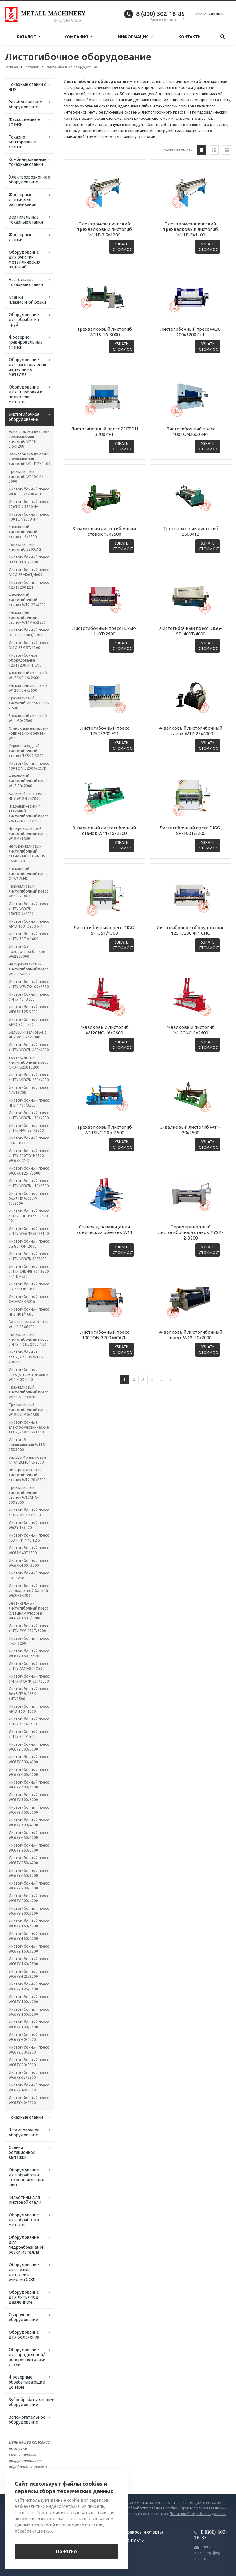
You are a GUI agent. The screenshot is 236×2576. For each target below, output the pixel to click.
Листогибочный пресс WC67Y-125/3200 (29, 1973)
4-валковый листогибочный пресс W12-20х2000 (28, 781)
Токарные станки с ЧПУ (27, 87)
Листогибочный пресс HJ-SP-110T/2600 (29, 559)
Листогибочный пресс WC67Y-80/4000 (29, 2037)
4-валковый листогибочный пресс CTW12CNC (28, 874)
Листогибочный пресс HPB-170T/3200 (29, 1102)
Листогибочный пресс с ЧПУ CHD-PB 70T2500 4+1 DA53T (29, 1271)
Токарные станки (26, 2117)
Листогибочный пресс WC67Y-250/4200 (29, 1860)
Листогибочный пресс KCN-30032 (29, 1140)
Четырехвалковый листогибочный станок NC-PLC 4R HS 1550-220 (27, 853)
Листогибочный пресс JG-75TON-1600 (29, 1286)
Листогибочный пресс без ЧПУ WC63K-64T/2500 (29, 1694)
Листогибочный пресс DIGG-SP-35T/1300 (29, 645)
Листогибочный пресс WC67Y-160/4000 (29, 1936)
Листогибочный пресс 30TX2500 (29, 1575)
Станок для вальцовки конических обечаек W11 (29, 733)
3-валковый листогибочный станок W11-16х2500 (27, 617)
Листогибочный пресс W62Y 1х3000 (29, 1525)
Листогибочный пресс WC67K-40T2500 (29, 1550)
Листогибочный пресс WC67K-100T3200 (29, 1562)
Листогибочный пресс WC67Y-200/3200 (29, 1910)
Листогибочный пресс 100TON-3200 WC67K (29, 765)
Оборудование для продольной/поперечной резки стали (27, 2357)
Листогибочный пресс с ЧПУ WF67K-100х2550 (29, 984)
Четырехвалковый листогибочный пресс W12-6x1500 (28, 834)
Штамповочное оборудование (24, 2132)
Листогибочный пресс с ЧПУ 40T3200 (29, 996)
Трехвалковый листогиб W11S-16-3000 (26, 476)
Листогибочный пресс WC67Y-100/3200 (29, 2011)
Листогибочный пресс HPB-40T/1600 (29, 1311)
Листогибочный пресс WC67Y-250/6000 (29, 1835)
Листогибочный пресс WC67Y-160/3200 (29, 1948)
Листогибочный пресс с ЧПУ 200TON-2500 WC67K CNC (29, 1156)
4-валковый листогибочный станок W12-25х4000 (27, 600)
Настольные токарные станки (26, 282)
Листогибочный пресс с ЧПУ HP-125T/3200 (29, 1127)
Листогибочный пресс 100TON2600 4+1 (29, 516)
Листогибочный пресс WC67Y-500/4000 (29, 1759)
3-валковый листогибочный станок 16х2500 (23, 532)
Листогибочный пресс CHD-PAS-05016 (29, 1299)
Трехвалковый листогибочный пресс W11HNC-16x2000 (28, 1392)
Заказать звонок (209, 14)
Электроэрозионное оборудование (29, 179)
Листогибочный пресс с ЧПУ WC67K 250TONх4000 (29, 909)
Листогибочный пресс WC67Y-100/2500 (29, 2024)
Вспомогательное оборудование (27, 2420)
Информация (135, 36)
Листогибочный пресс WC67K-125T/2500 (29, 1170)
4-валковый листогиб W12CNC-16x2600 (28, 675)
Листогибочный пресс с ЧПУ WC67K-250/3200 (29, 1077)
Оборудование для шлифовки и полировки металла (25, 394)
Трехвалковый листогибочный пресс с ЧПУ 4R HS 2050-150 (28, 1339)
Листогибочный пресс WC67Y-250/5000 (29, 1847)
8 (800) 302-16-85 (160, 13)
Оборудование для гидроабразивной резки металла (27, 2245)
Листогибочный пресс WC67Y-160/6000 (29, 1923)
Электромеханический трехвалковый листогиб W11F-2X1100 (29, 459)
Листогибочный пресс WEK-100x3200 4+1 (29, 491)
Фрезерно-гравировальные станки (26, 342)
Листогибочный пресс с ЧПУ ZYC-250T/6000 (29, 1628)
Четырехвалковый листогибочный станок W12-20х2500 (27, 1475)
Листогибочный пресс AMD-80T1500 (29, 1022)
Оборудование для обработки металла (24, 2219)
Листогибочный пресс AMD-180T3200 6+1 (29, 923)
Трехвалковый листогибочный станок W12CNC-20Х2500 (23, 1495)
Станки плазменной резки (27, 299)
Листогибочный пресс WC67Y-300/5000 (29, 1809)
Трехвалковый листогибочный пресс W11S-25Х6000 (28, 891)
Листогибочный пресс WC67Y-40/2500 (29, 2087)
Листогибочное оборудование (24, 417)
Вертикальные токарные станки (26, 219)
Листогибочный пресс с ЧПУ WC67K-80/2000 (29, 1256)
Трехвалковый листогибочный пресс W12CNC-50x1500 (28, 1410)
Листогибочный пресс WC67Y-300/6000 (29, 1797)
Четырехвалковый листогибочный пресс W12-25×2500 (28, 969)
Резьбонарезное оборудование (25, 104)
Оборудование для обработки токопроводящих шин (26, 2177)
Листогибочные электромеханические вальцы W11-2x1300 (29, 1427)
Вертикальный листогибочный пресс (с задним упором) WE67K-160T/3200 (28, 1610)
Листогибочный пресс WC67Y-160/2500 (29, 1961)
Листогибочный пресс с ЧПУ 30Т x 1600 (29, 936)
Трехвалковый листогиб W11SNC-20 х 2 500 (29, 703)
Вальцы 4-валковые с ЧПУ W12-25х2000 (27, 1034)
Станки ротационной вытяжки (22, 2152)
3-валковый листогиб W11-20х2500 (28, 718)
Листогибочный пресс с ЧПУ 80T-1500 (29, 1734)
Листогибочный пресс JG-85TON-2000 (29, 1243)
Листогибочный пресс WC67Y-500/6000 (29, 1746)
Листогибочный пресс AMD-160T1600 (29, 1708)
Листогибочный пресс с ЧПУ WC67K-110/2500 (29, 1183)
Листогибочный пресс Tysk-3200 (29, 1640)
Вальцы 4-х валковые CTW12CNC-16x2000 (27, 1459)
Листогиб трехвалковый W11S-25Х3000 (27, 1445)
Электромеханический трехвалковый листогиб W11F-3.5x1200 (29, 438)
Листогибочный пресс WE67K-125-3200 (29, 1009)
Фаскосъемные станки (24, 122)
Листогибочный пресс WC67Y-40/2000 (29, 2100)
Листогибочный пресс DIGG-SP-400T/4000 (29, 572)
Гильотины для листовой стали (25, 2200)
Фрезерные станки (21, 237)
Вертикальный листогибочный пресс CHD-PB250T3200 (28, 1062)
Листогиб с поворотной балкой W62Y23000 (27, 951)
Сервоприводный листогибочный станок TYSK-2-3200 (26, 751)
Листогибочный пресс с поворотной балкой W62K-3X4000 (29, 1591)
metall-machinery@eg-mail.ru (208, 2553)
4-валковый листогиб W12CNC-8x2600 (28, 687)
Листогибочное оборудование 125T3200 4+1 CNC (25, 660)
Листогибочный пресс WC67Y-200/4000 (29, 1898)
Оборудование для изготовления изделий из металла (27, 367)
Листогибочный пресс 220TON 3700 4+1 (29, 504)
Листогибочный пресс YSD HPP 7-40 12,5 (29, 1537)
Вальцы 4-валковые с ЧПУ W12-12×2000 (27, 796)
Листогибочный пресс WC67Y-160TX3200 (29, 1653)
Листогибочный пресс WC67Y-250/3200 (29, 1873)
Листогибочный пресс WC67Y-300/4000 (29, 1822)
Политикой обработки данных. (198, 2514)
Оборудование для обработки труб (24, 319)
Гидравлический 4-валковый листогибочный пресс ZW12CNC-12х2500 (28, 813)
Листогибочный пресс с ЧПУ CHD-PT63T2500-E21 (29, 1216)
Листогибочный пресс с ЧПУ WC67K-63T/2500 (29, 1678)
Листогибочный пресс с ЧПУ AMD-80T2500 (29, 1666)
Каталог (28, 36)
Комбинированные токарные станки (27, 162)
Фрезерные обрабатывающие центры (27, 2382)
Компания (78, 36)
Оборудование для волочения (24, 2335)
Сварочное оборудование (23, 2317)
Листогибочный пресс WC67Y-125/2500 (29, 1986)
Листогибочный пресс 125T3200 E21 (29, 584)
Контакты (190, 36)
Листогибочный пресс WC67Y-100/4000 (29, 1999)
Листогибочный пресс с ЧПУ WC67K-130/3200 (29, 1115)
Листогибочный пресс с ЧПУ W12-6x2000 (29, 1512)
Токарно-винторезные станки (22, 142)
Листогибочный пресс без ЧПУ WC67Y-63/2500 (29, 1198)
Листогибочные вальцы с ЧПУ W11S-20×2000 (26, 1357)
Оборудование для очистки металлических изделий (24, 259)
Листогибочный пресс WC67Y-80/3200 (29, 2049)
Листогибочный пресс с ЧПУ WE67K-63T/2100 (29, 1231)
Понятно (66, 2551)
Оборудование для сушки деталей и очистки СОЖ (24, 2272)
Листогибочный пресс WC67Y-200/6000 (29, 1885)
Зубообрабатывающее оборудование (31, 2402)
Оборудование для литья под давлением (24, 2297)
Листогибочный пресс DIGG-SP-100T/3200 (29, 632)
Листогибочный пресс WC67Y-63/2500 (29, 2074)
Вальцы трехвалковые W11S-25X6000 (29, 1324)
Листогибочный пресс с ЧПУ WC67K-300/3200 (29, 1047)
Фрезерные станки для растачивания (22, 199)
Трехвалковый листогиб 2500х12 (25, 546)
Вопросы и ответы (143, 2532)
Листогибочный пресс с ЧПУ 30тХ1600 (29, 1721)
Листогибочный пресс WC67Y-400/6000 (29, 1772)
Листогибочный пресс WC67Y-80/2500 (29, 2062)
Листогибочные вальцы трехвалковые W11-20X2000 (28, 1374)
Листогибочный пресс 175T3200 (29, 1090)
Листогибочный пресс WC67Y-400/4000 (29, 1784)
